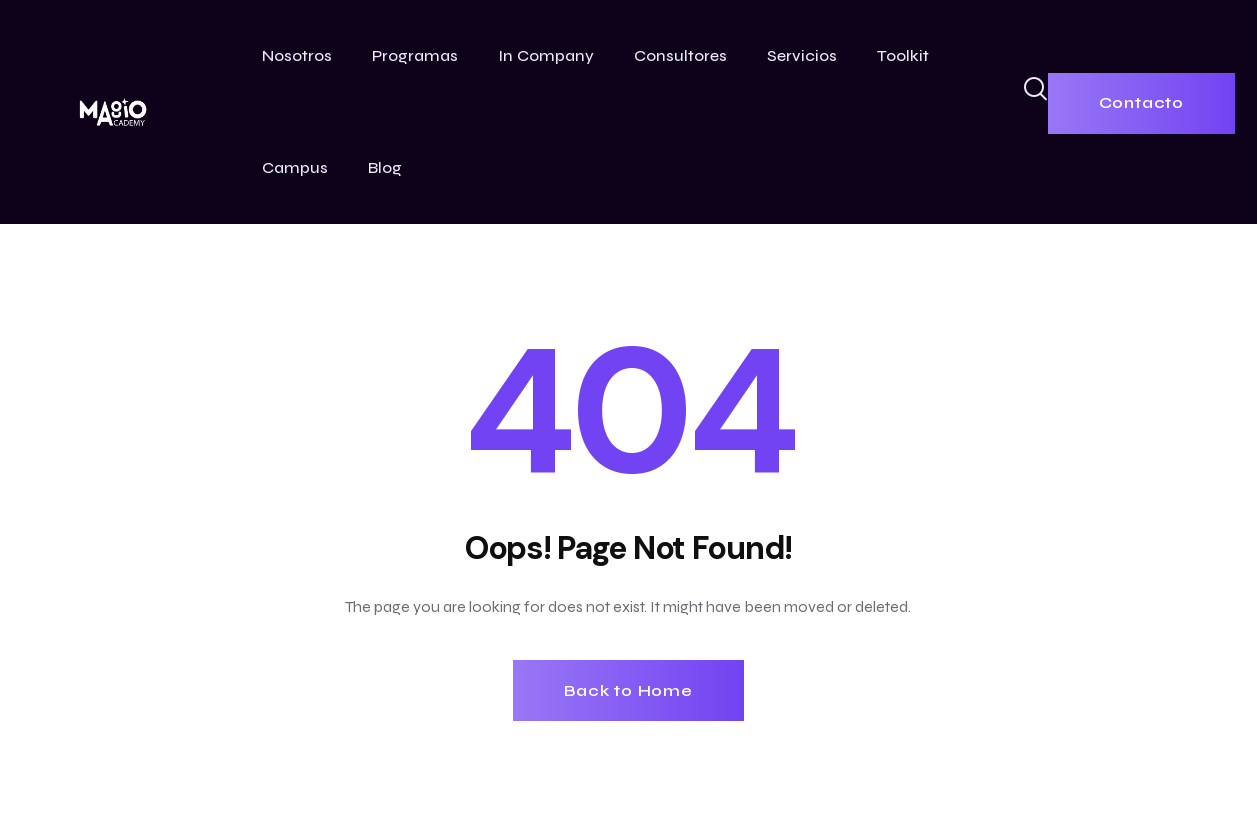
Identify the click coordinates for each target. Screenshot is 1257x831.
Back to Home (628, 690)
